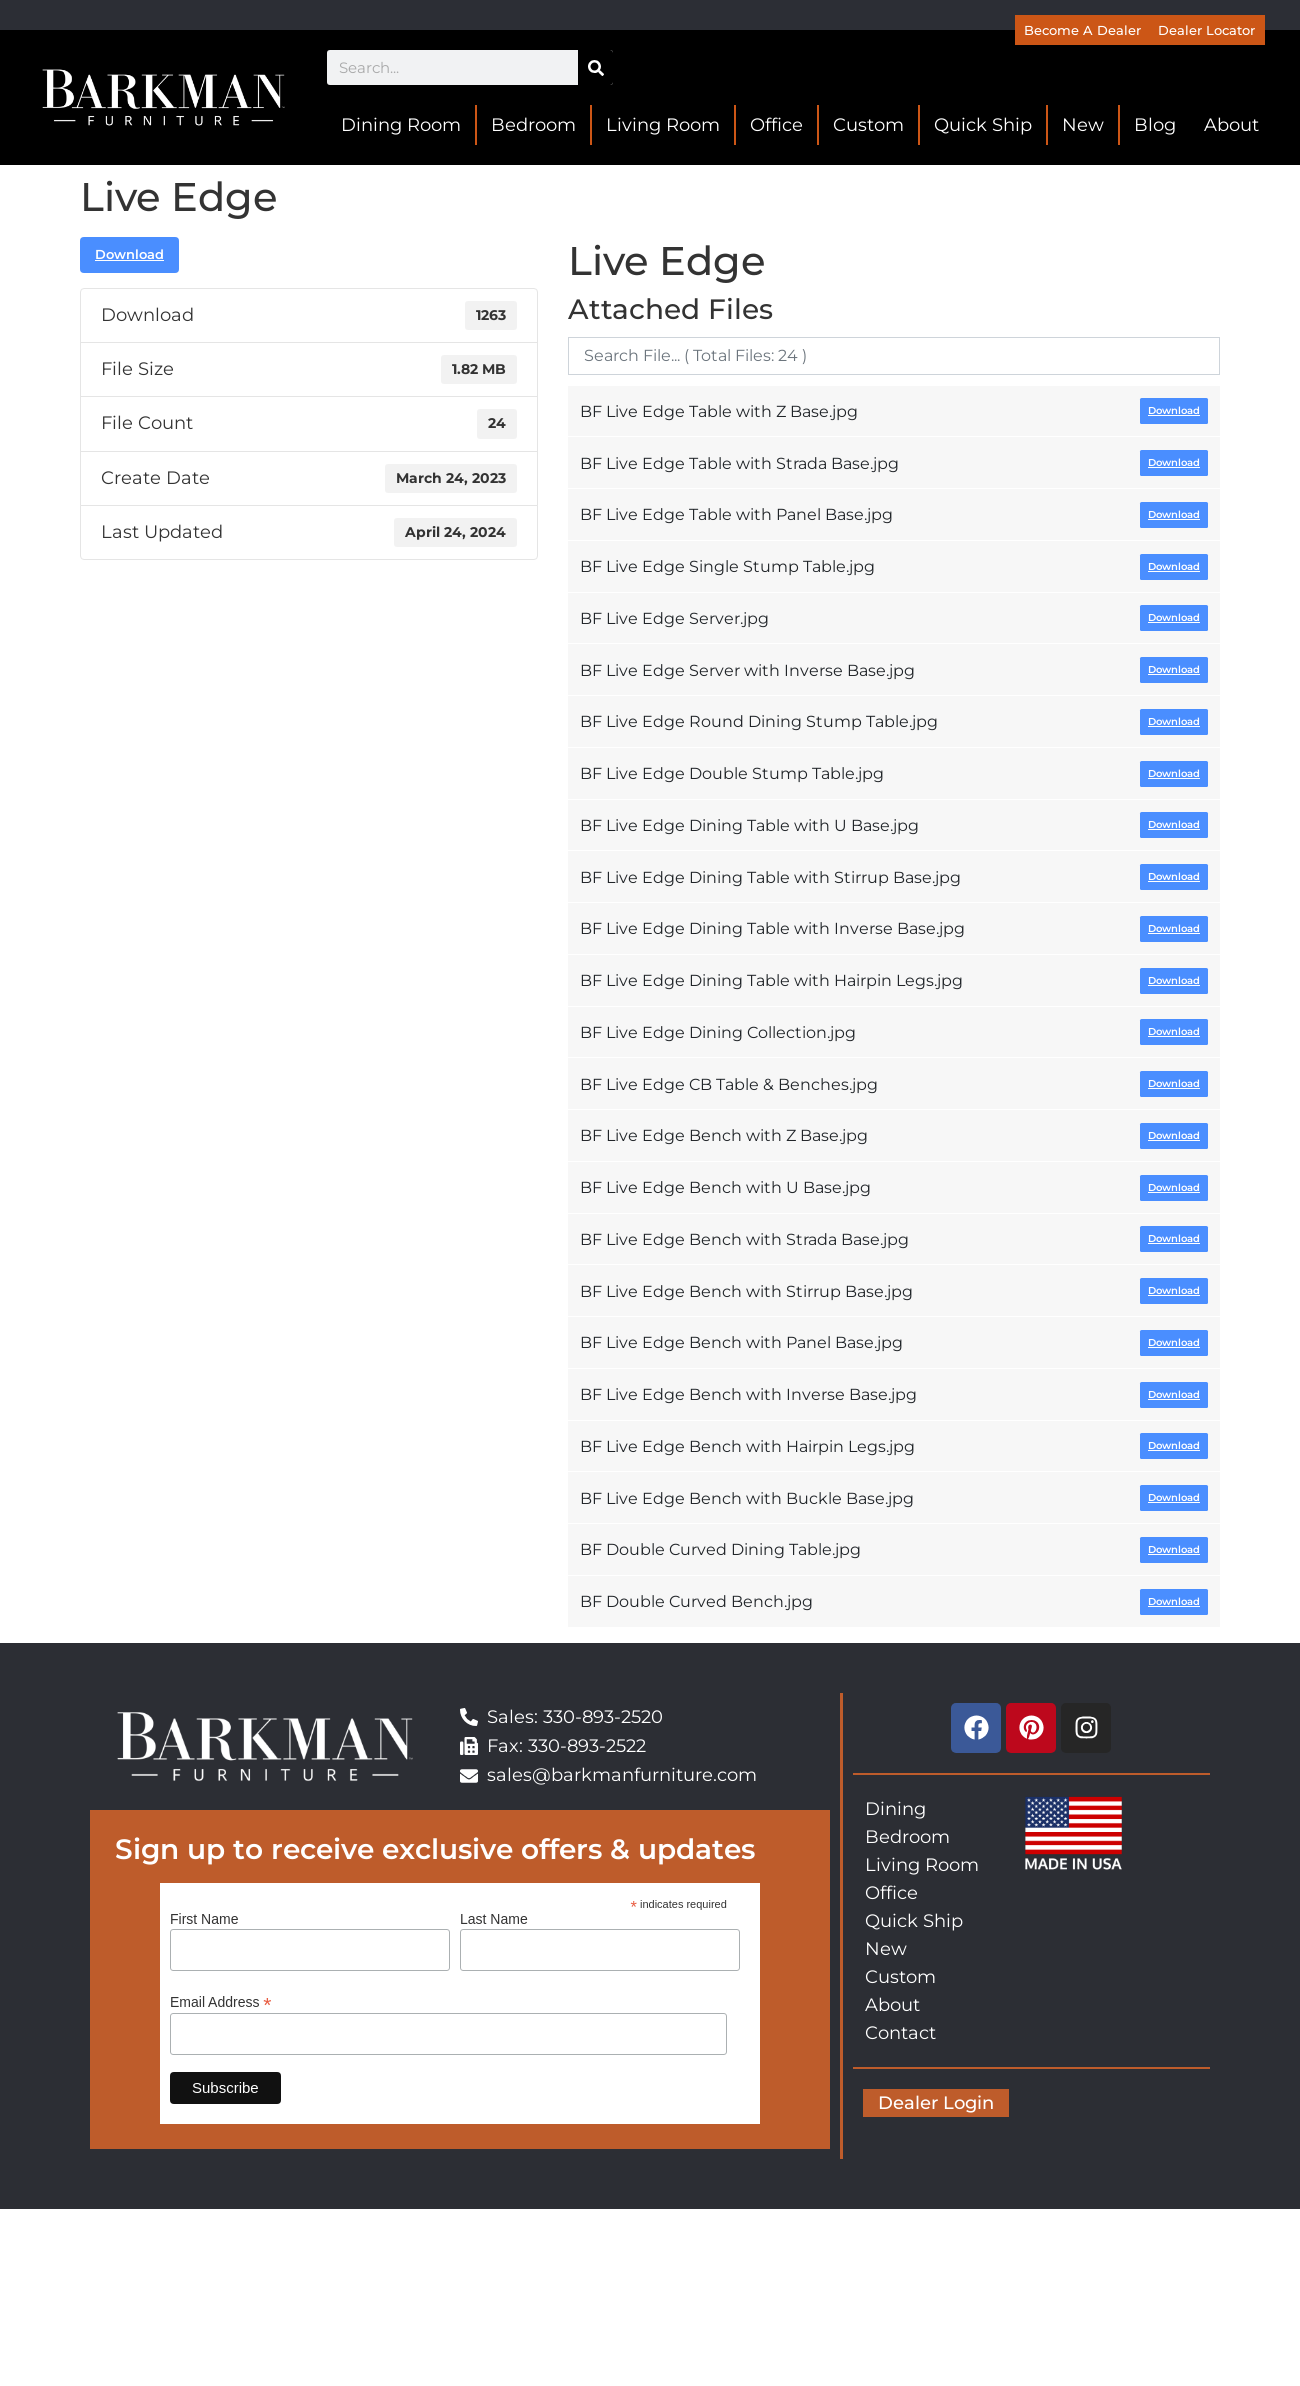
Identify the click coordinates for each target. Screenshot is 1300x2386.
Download (129, 254)
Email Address (221, 2001)
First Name (204, 1919)
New (1083, 125)
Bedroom (533, 125)
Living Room (663, 125)
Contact (900, 2033)
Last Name (494, 1919)
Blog (1155, 125)
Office (776, 125)
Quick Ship (983, 125)
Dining (895, 1809)
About (1231, 125)
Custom (868, 125)
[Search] (595, 67)
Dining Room (401, 125)
